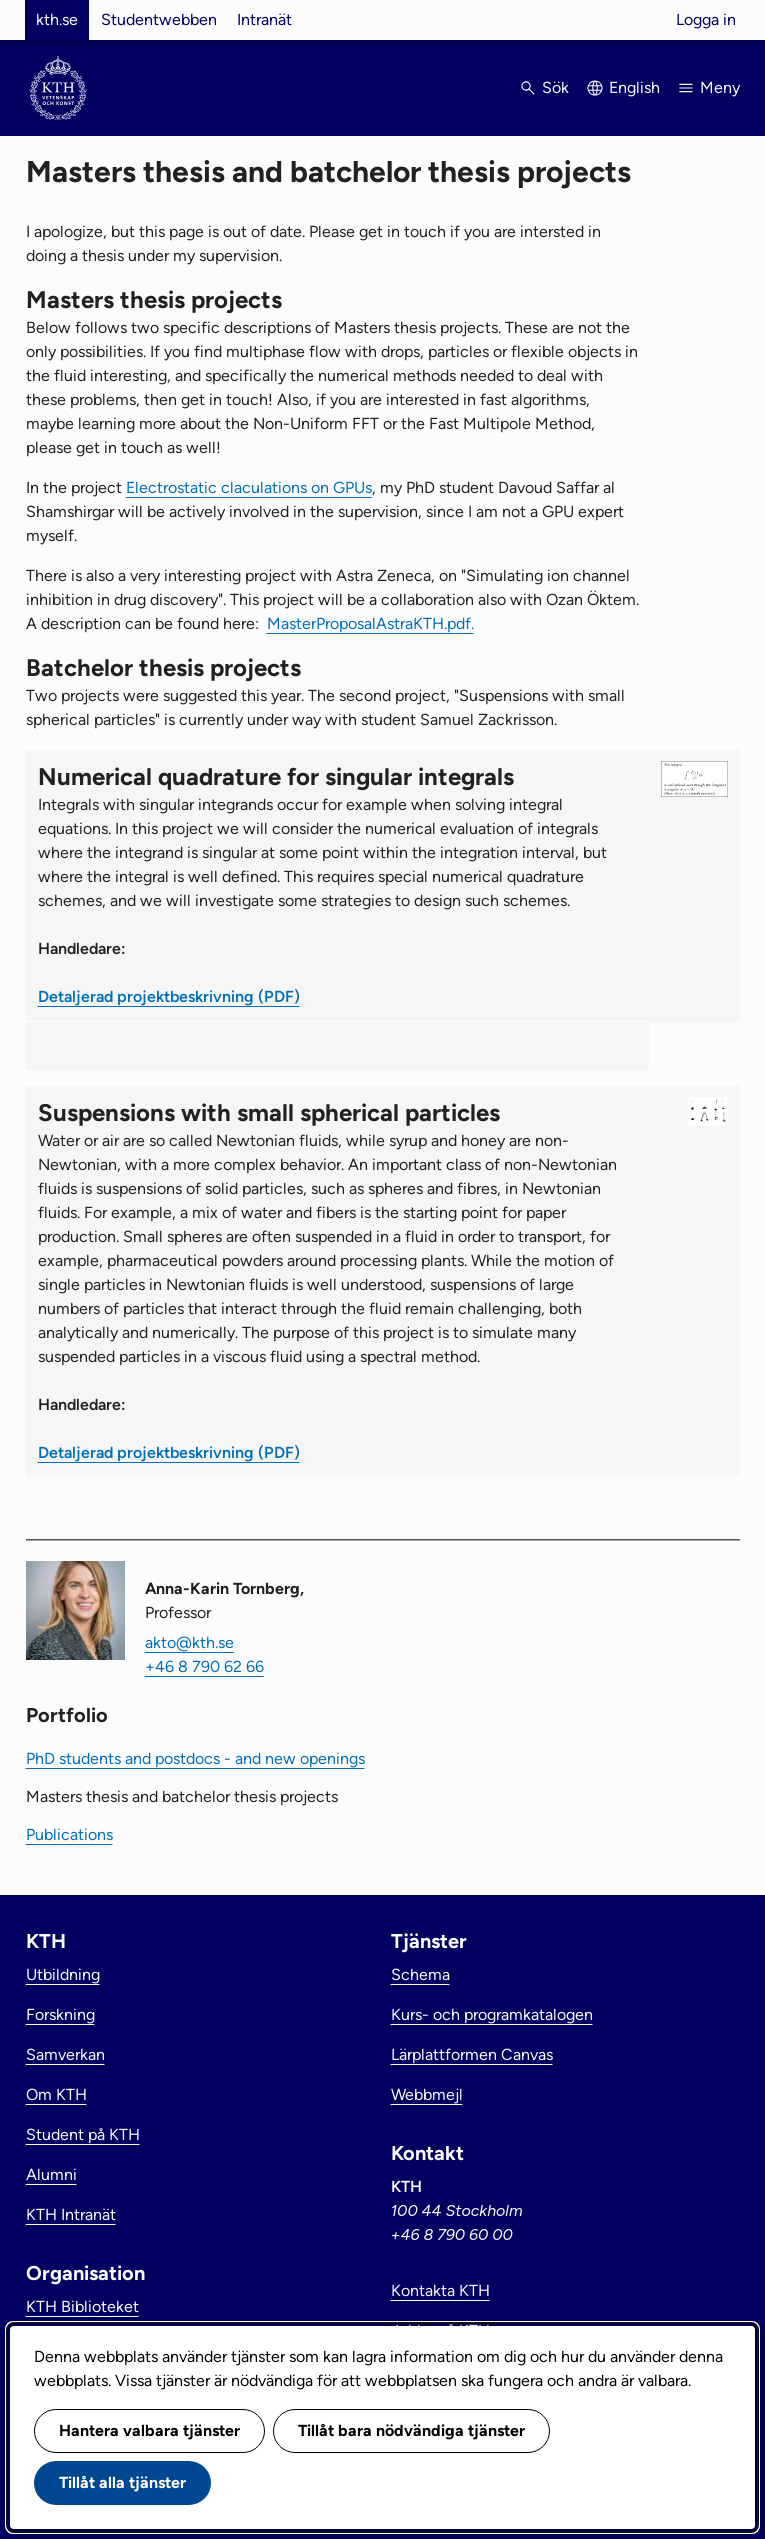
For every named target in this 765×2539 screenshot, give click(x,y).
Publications (69, 1834)
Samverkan (65, 2054)
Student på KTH (83, 2134)
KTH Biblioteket (82, 2306)
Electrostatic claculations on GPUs (249, 487)
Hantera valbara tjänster (149, 2430)
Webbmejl (427, 2094)
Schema (420, 1974)
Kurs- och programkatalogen (492, 2014)
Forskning (60, 2014)
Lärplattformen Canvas (472, 2054)
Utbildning (63, 1974)
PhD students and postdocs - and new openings (195, 1758)
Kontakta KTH (440, 2290)
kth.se (57, 19)
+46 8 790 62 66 (204, 1666)
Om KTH (56, 2094)
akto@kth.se (189, 1642)
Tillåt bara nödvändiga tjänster (411, 2430)
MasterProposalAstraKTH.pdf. (370, 623)
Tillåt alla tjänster (122, 2482)
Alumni (51, 2174)
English (634, 87)
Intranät (264, 19)
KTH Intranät (71, 2214)
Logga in (706, 19)
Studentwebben (159, 19)
